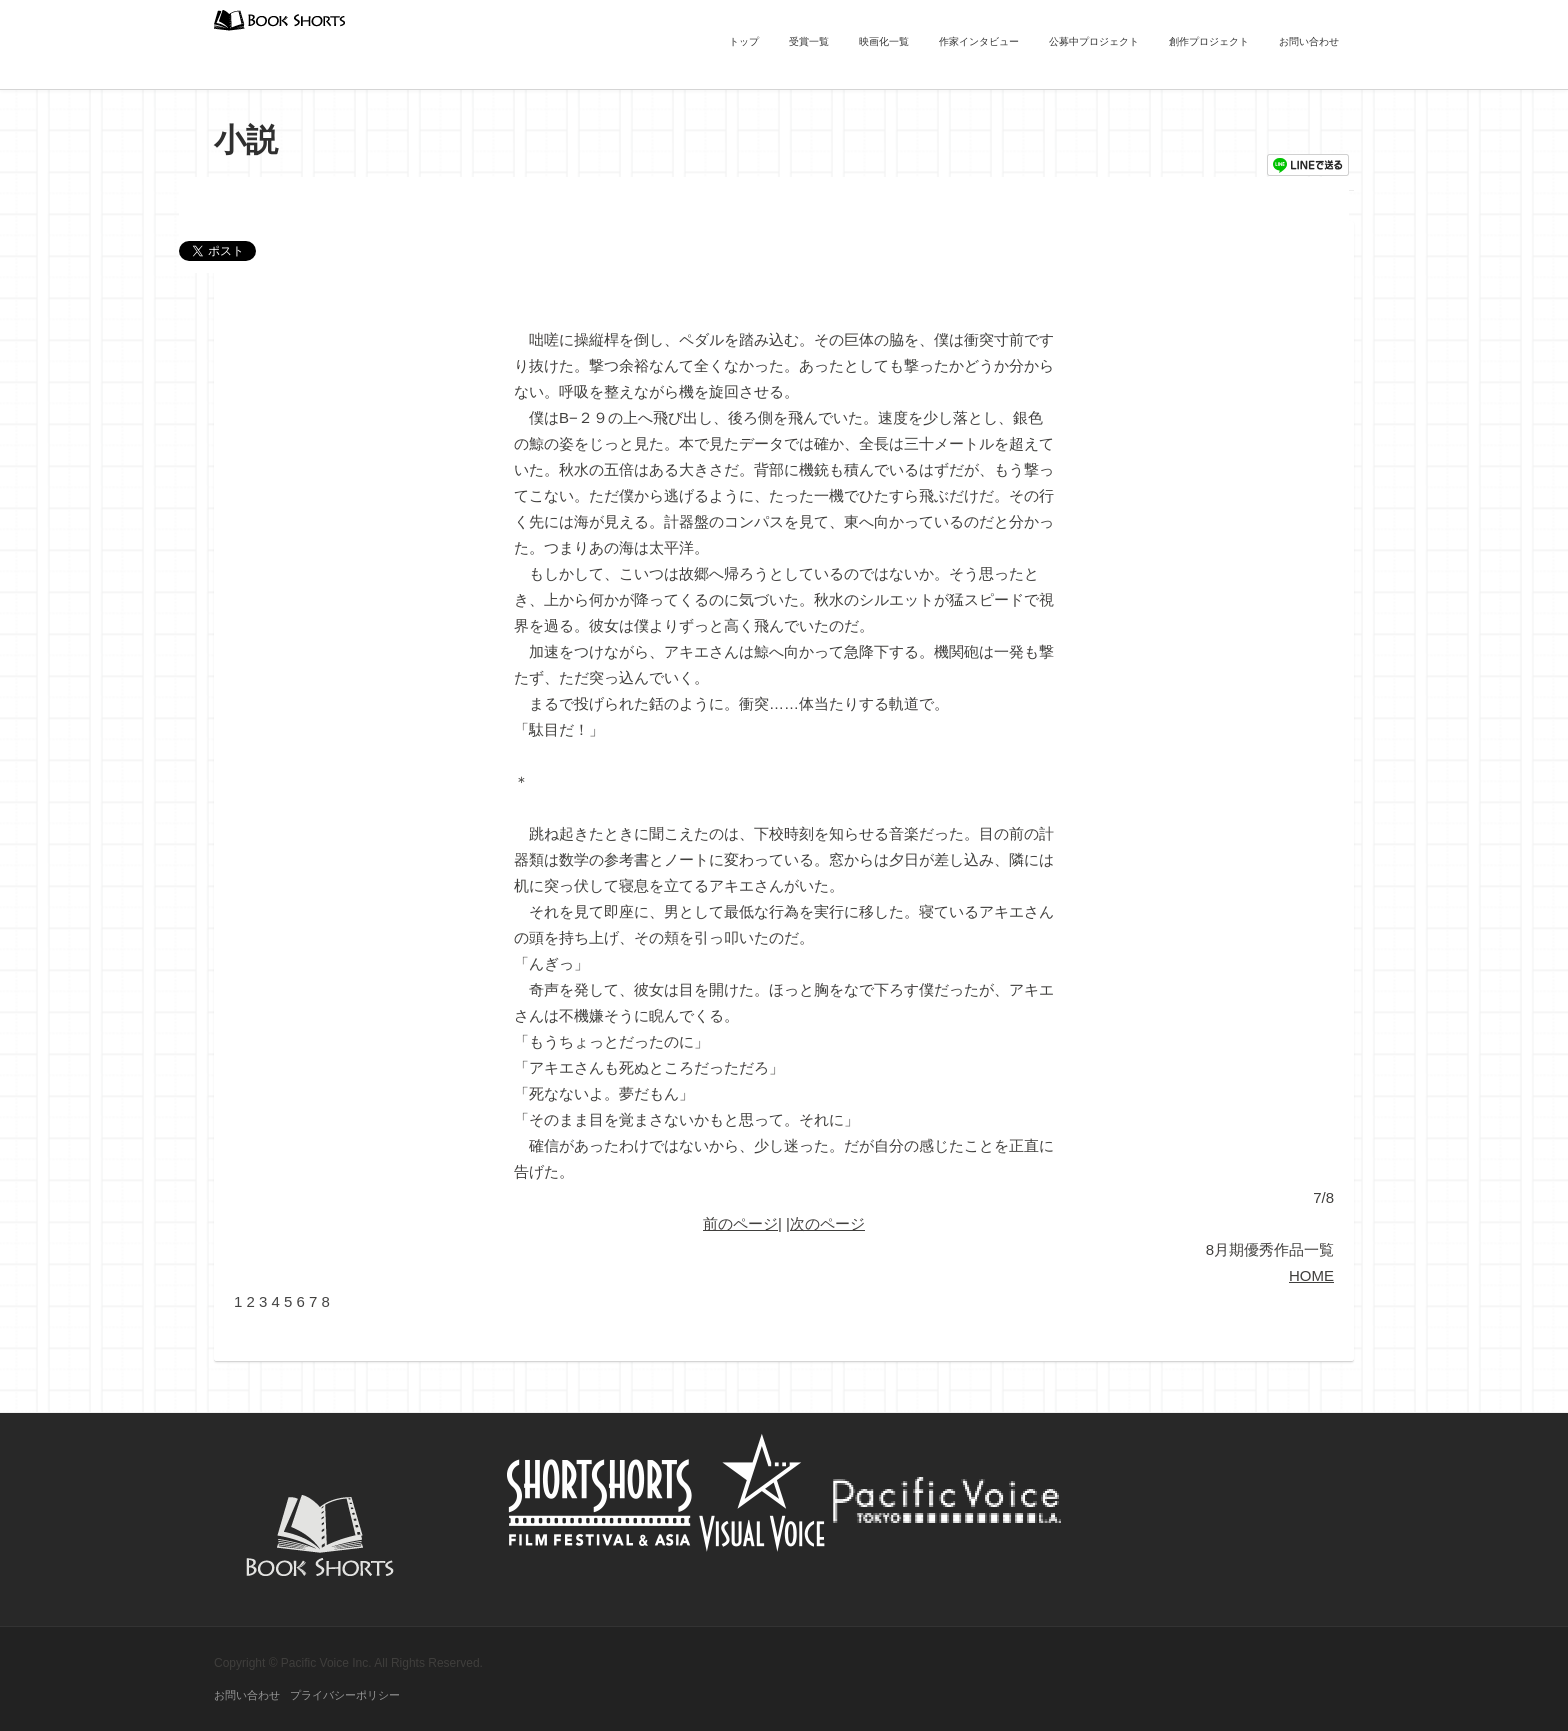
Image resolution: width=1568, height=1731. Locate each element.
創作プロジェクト (1209, 41)
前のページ (740, 1223)
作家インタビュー (979, 41)
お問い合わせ (1309, 41)
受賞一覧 (809, 41)
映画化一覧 (884, 41)
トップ (744, 41)
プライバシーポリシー (345, 1695)
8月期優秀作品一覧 (1270, 1249)
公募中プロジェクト (1094, 41)
